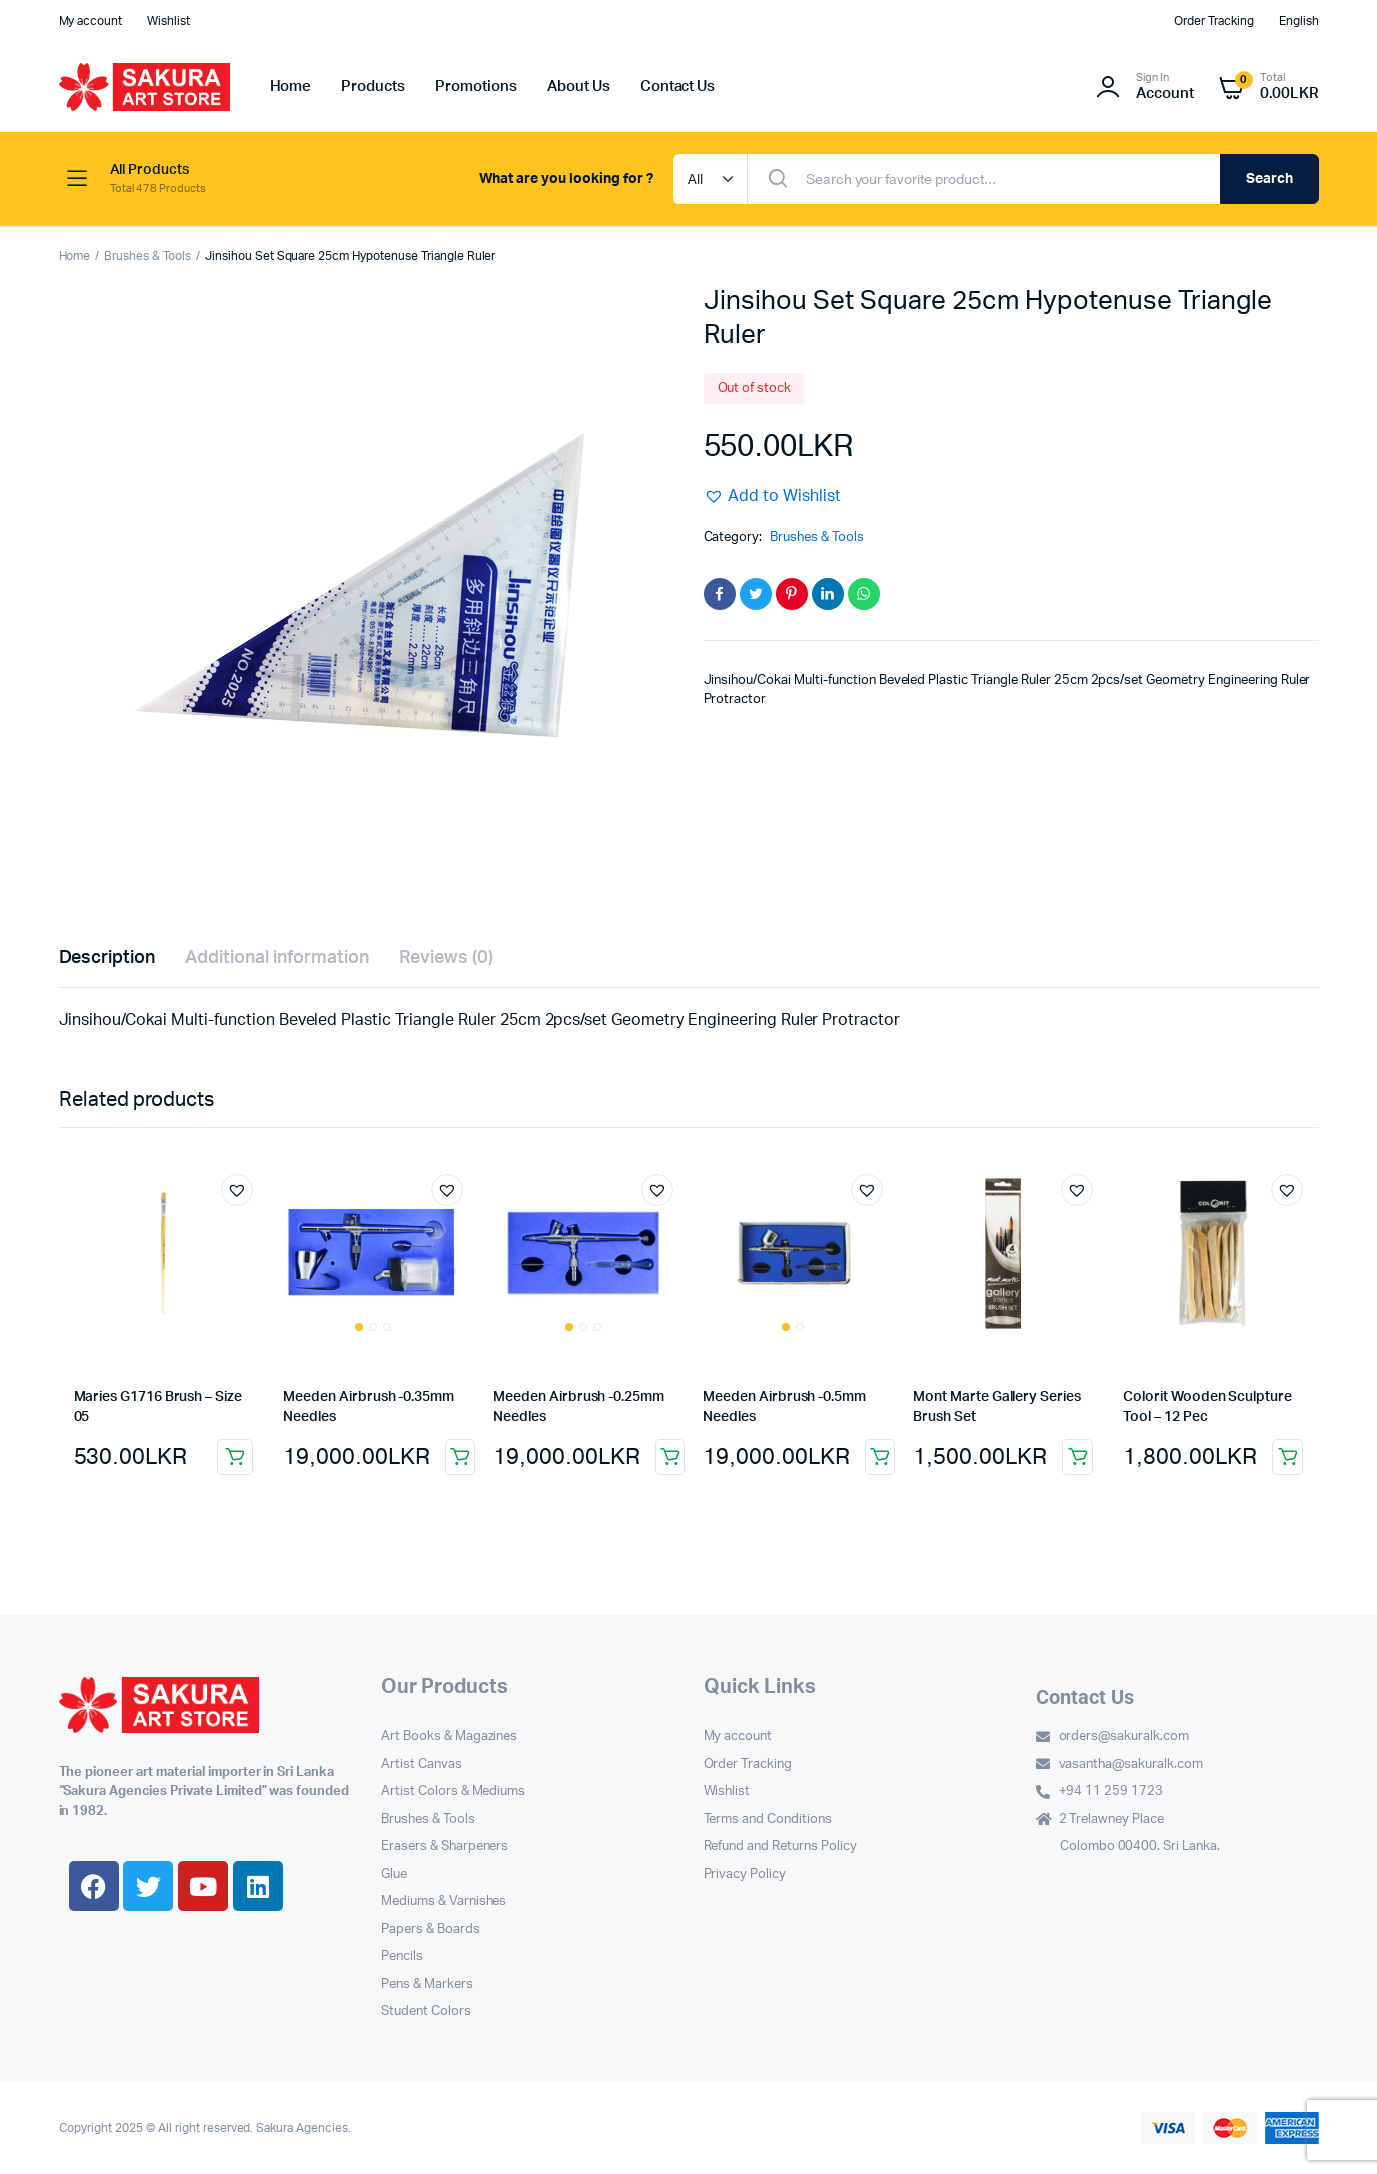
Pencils (402, 1956)
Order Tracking (1214, 21)
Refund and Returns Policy (780, 1846)
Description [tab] (107, 958)
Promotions (476, 86)
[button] (773, 496)
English (1299, 21)
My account (91, 21)
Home (291, 86)
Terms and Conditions (768, 1819)
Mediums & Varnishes (443, 1901)
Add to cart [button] (235, 1457)
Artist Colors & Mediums (453, 1791)
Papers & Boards (430, 1929)
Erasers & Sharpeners (444, 1846)
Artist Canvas (421, 1764)
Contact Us (678, 86)
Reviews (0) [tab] (446, 958)
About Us (578, 86)
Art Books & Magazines (449, 1736)
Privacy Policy (745, 1874)
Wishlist (168, 21)
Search (1269, 179)
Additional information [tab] (276, 958)
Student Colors (426, 2011)
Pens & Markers (427, 1984)
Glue (394, 1874)
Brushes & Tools (147, 256)
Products (373, 86)
